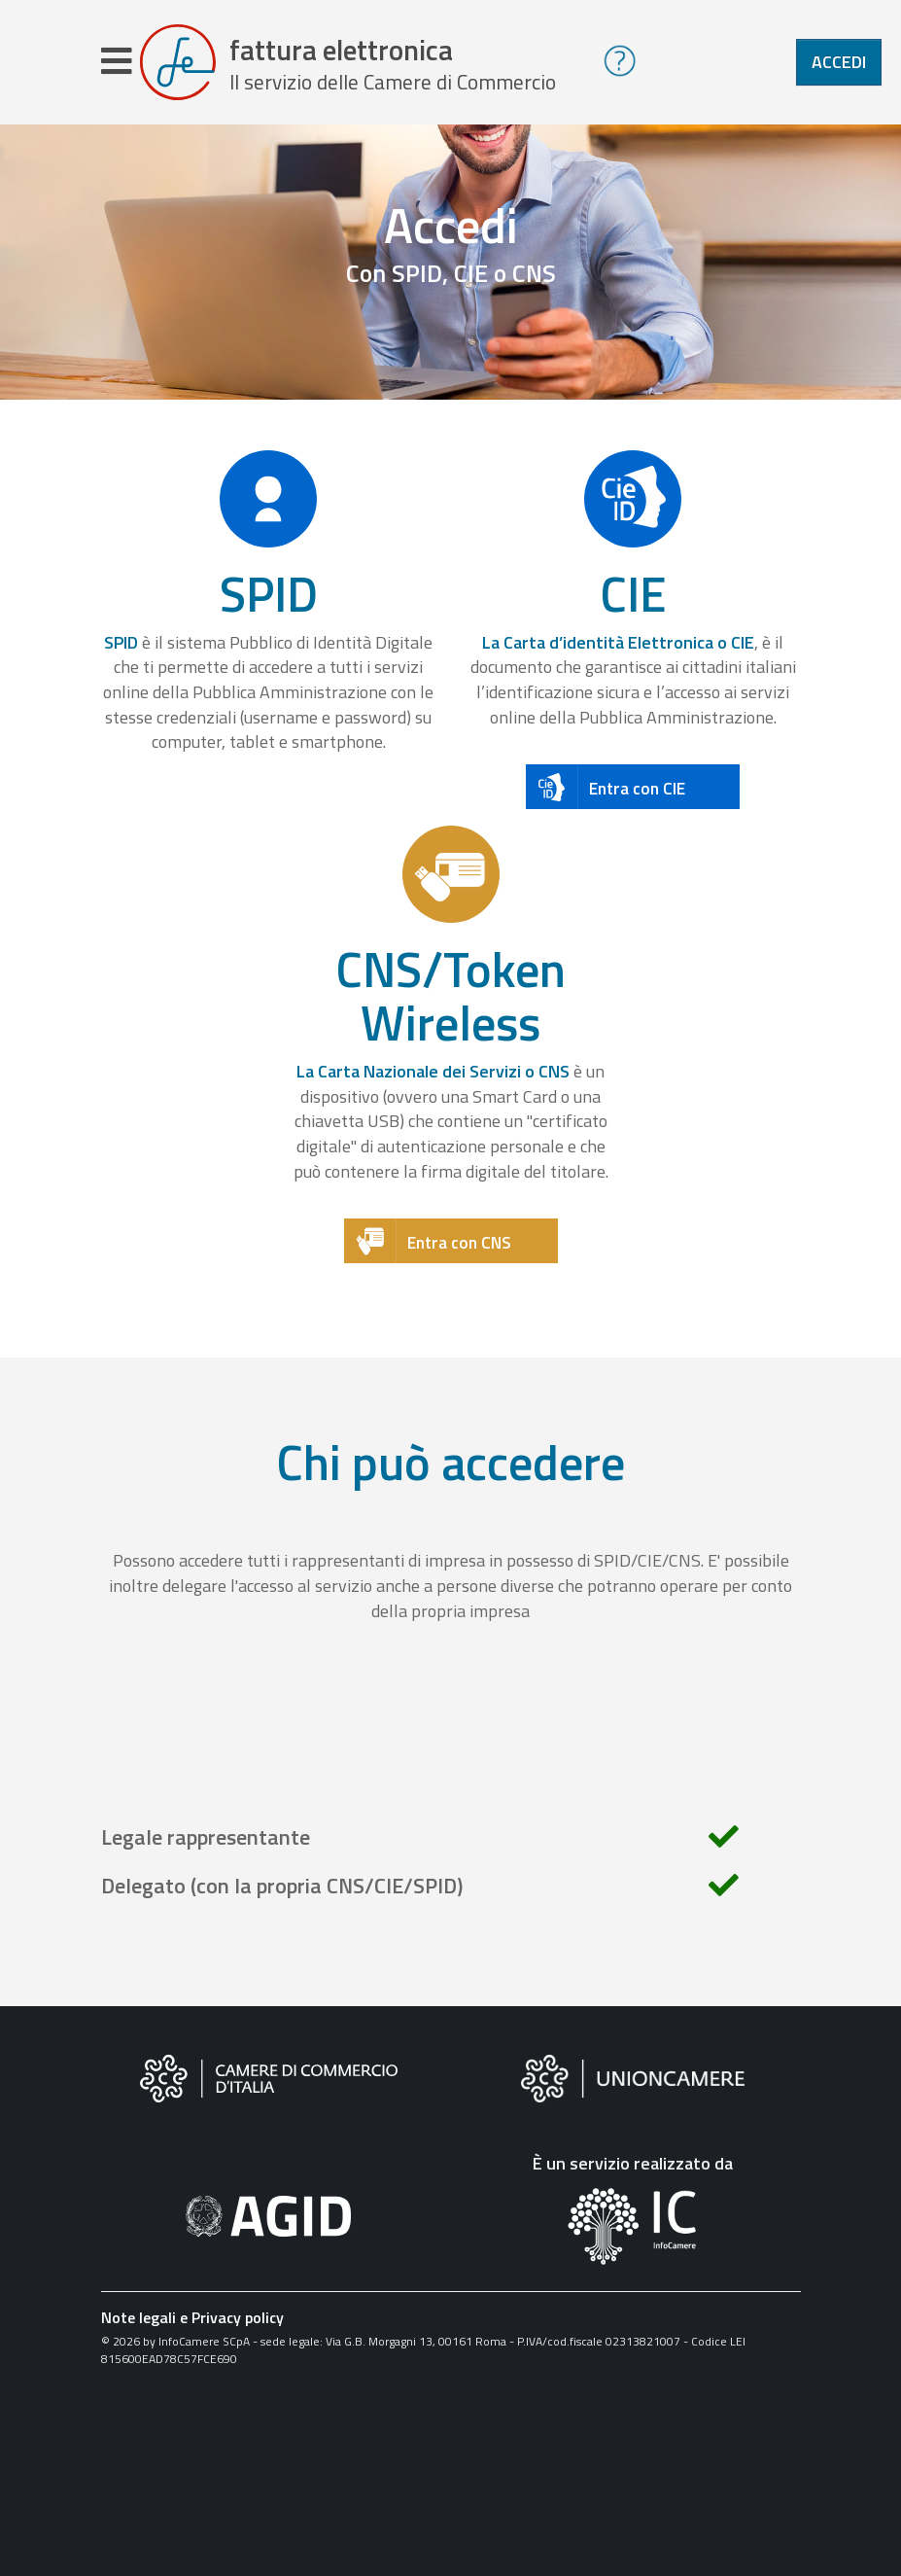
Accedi (839, 62)
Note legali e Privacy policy (192, 2317)
